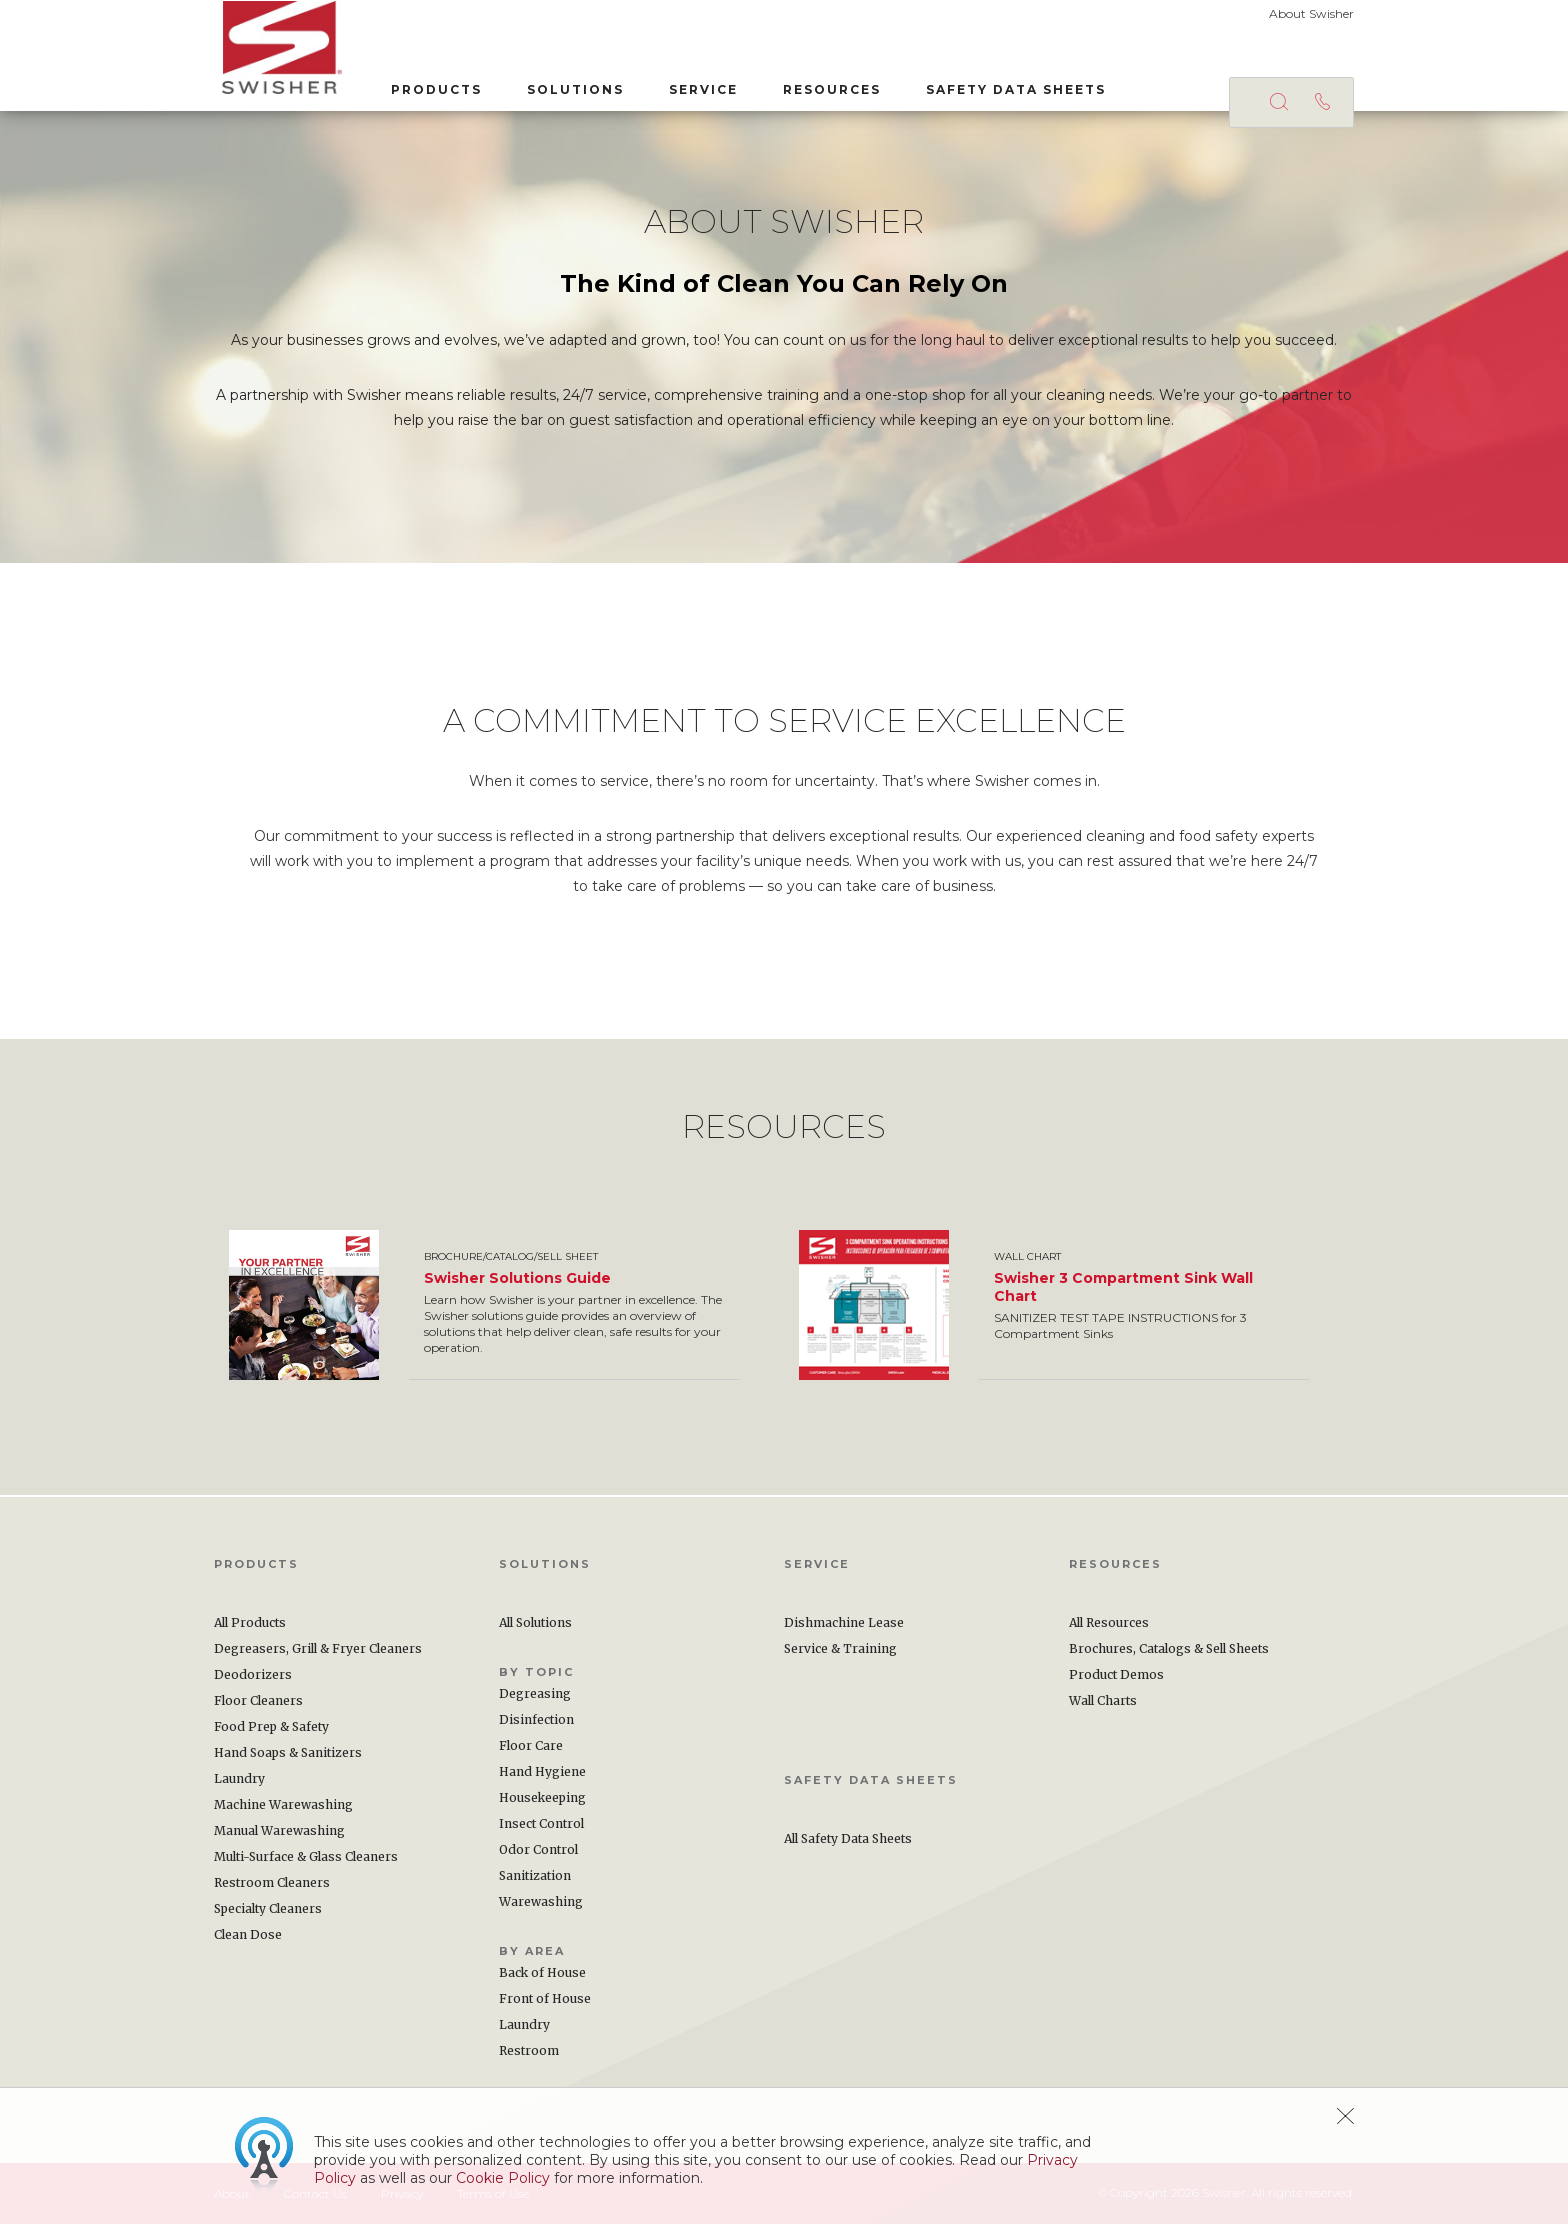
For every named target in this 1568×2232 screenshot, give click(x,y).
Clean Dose (248, 1942)
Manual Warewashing (279, 1838)
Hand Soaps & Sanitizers (288, 1760)
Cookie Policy (503, 2178)
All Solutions (535, 1630)
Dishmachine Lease (844, 1630)
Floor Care (531, 1753)
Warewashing (541, 1909)
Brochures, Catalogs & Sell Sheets (1169, 1656)
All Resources (1109, 1630)
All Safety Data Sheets (848, 1846)
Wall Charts (1103, 1708)
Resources (824, 88)
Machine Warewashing (283, 1812)
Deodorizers (253, 1682)
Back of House (542, 1980)
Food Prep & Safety (271, 1734)
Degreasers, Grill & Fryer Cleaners (318, 1656)
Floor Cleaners (258, 1708)
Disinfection (536, 1727)
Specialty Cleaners (268, 1916)
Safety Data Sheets (1008, 88)
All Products (250, 1630)
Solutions (567, 88)
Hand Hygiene (542, 1779)
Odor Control (538, 1857)
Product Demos (1116, 1682)
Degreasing (535, 1701)
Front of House (545, 2006)
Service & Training (840, 1656)
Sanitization (535, 1883)
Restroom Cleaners (272, 1890)
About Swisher (1311, 13)
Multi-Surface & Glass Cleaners (306, 1864)
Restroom (529, 2058)
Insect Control (541, 1831)
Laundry (239, 1786)
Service (695, 88)
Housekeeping (542, 1805)
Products (428, 88)
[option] (499, 1313)
